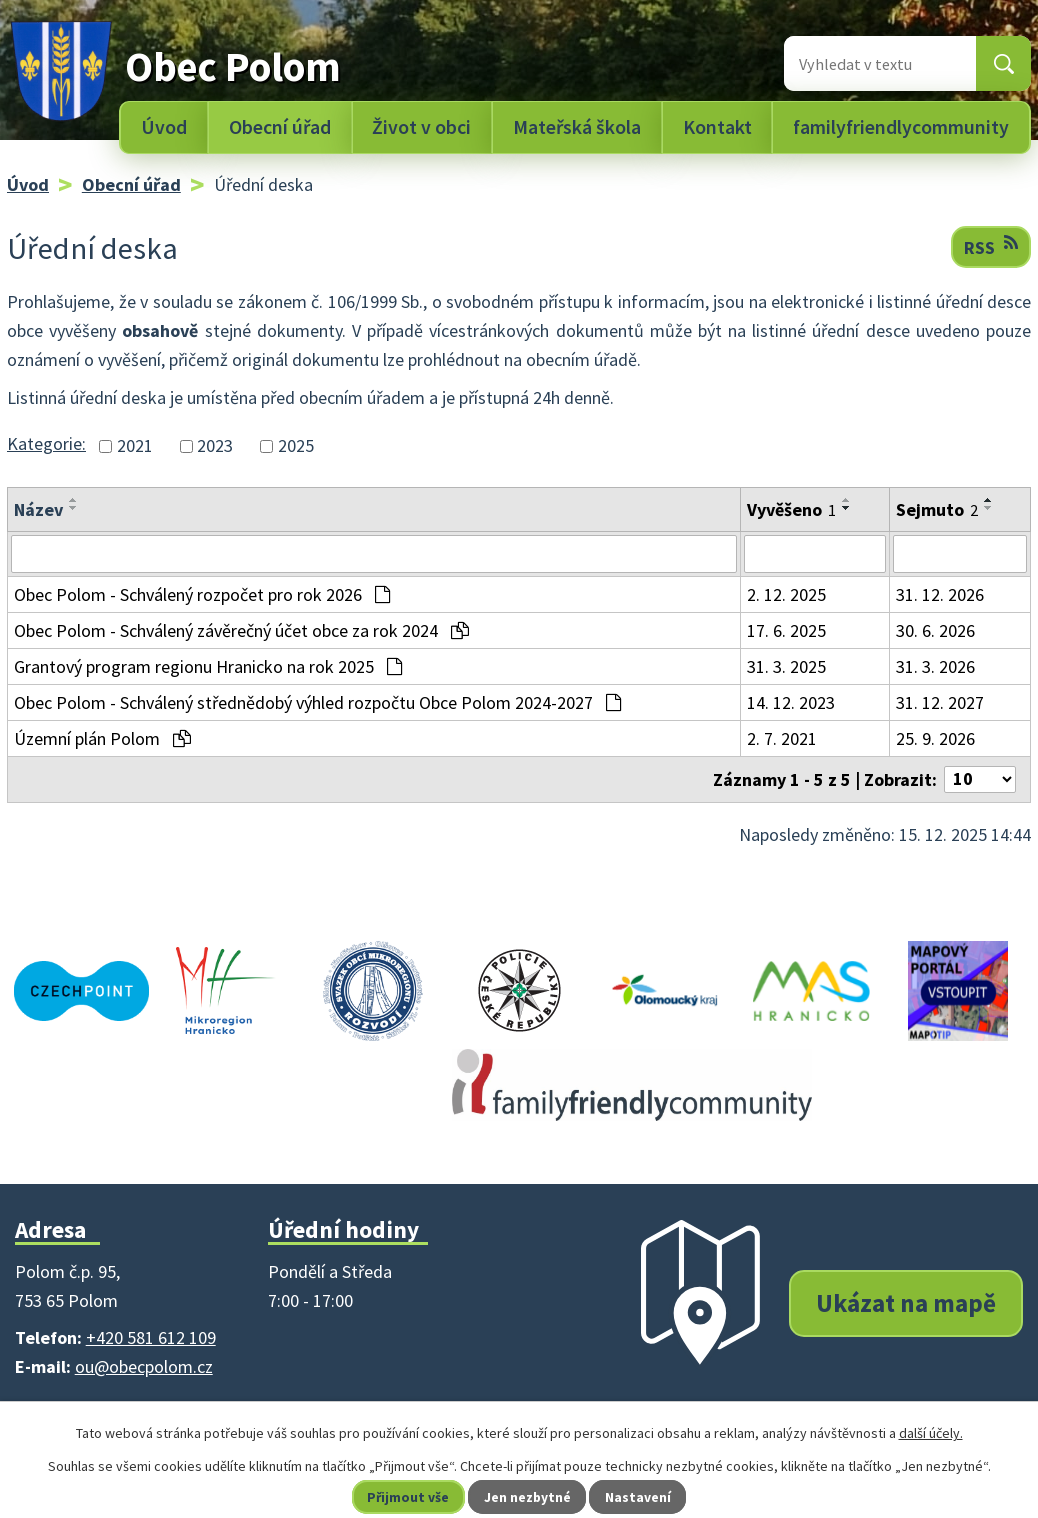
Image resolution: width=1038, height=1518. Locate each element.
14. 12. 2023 (791, 702)
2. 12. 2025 (786, 594)
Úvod (164, 127)
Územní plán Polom (102, 738)
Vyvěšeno (791, 509)
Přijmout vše (407, 1497)
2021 (135, 446)
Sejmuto (937, 509)
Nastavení (640, 1497)
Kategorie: (46, 443)
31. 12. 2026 (940, 594)
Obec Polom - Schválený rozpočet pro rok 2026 (202, 594)
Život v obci (421, 127)
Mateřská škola (577, 127)
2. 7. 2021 (782, 738)
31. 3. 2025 (786, 666)
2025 (296, 446)
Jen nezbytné (528, 1497)
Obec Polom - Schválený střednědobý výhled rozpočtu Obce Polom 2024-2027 (317, 702)
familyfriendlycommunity (901, 127)
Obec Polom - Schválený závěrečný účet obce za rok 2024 (241, 630)
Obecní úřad (280, 127)
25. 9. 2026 (935, 738)
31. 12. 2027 (940, 702)
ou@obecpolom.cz (144, 1366)
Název (38, 509)
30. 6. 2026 (935, 630)
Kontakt (717, 127)
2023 (215, 446)
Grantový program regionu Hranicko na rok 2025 (208, 666)
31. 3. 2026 (935, 666)
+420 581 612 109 (151, 1337)
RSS (991, 246)
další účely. (931, 1433)
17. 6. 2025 (786, 630)
